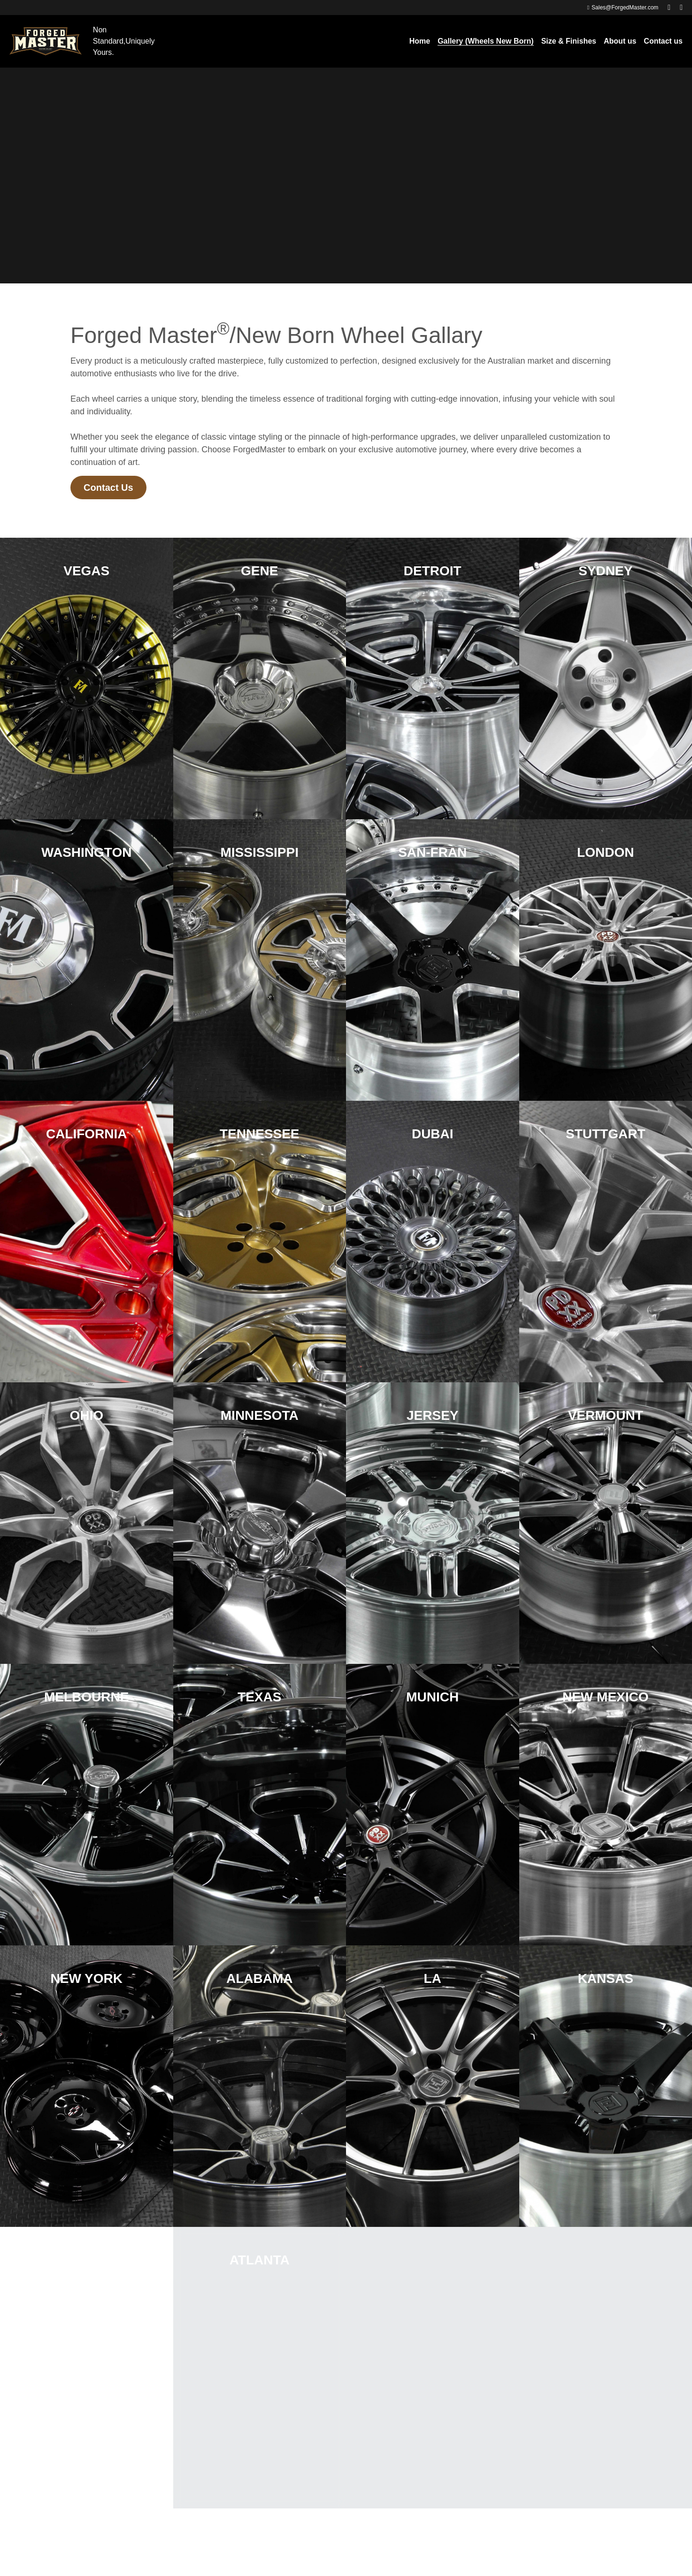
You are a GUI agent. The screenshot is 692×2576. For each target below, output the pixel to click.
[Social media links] (669, 7)
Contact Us (108, 488)
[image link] (45, 41)
